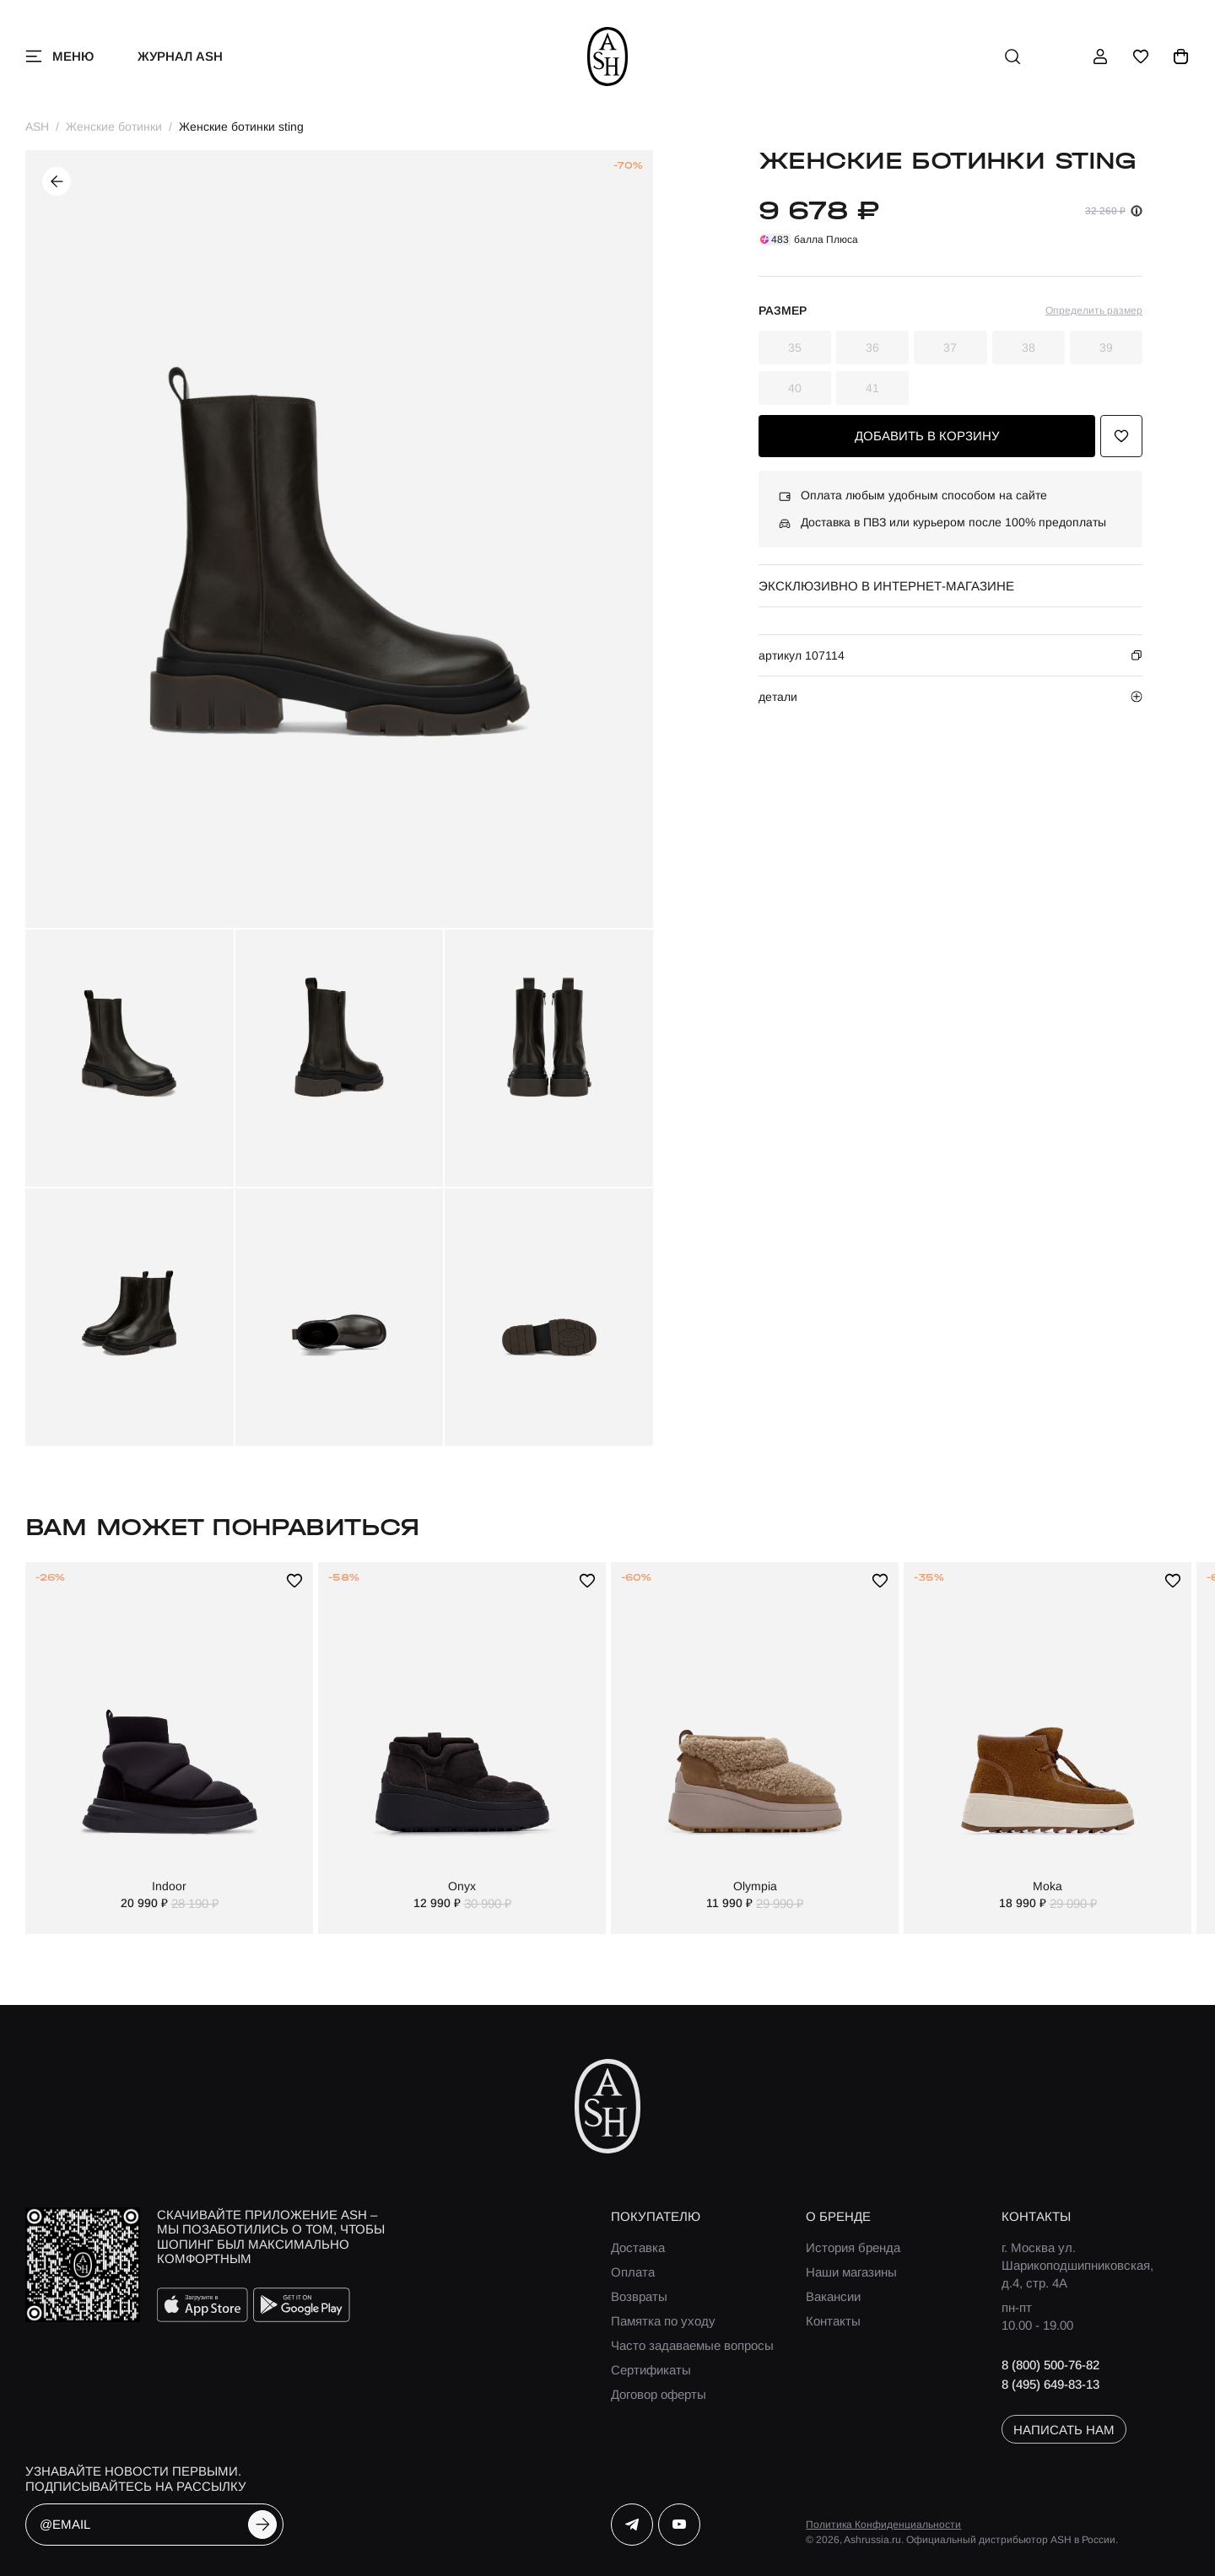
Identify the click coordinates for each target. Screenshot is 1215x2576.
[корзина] (1181, 56)
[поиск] (1012, 56)
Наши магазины (851, 2272)
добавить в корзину (927, 435)
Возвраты (639, 2296)
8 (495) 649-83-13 (1050, 2384)
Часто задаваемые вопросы (692, 2345)
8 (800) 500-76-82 (1050, 2365)
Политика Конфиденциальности (883, 2524)
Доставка (638, 2247)
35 (795, 347)
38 (1028, 347)
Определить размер (1093, 310)
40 (795, 388)
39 (1106, 347)
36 (872, 347)
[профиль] (1100, 56)
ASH (37, 126)
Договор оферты (658, 2394)
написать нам (1064, 2429)
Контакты (833, 2321)
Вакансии (833, 2296)
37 (950, 347)
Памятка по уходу (663, 2321)
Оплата (633, 2272)
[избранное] (1140, 56)
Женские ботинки (114, 126)
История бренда (853, 2247)
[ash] (608, 56)
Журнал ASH (180, 56)
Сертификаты (651, 2370)
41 (872, 388)
